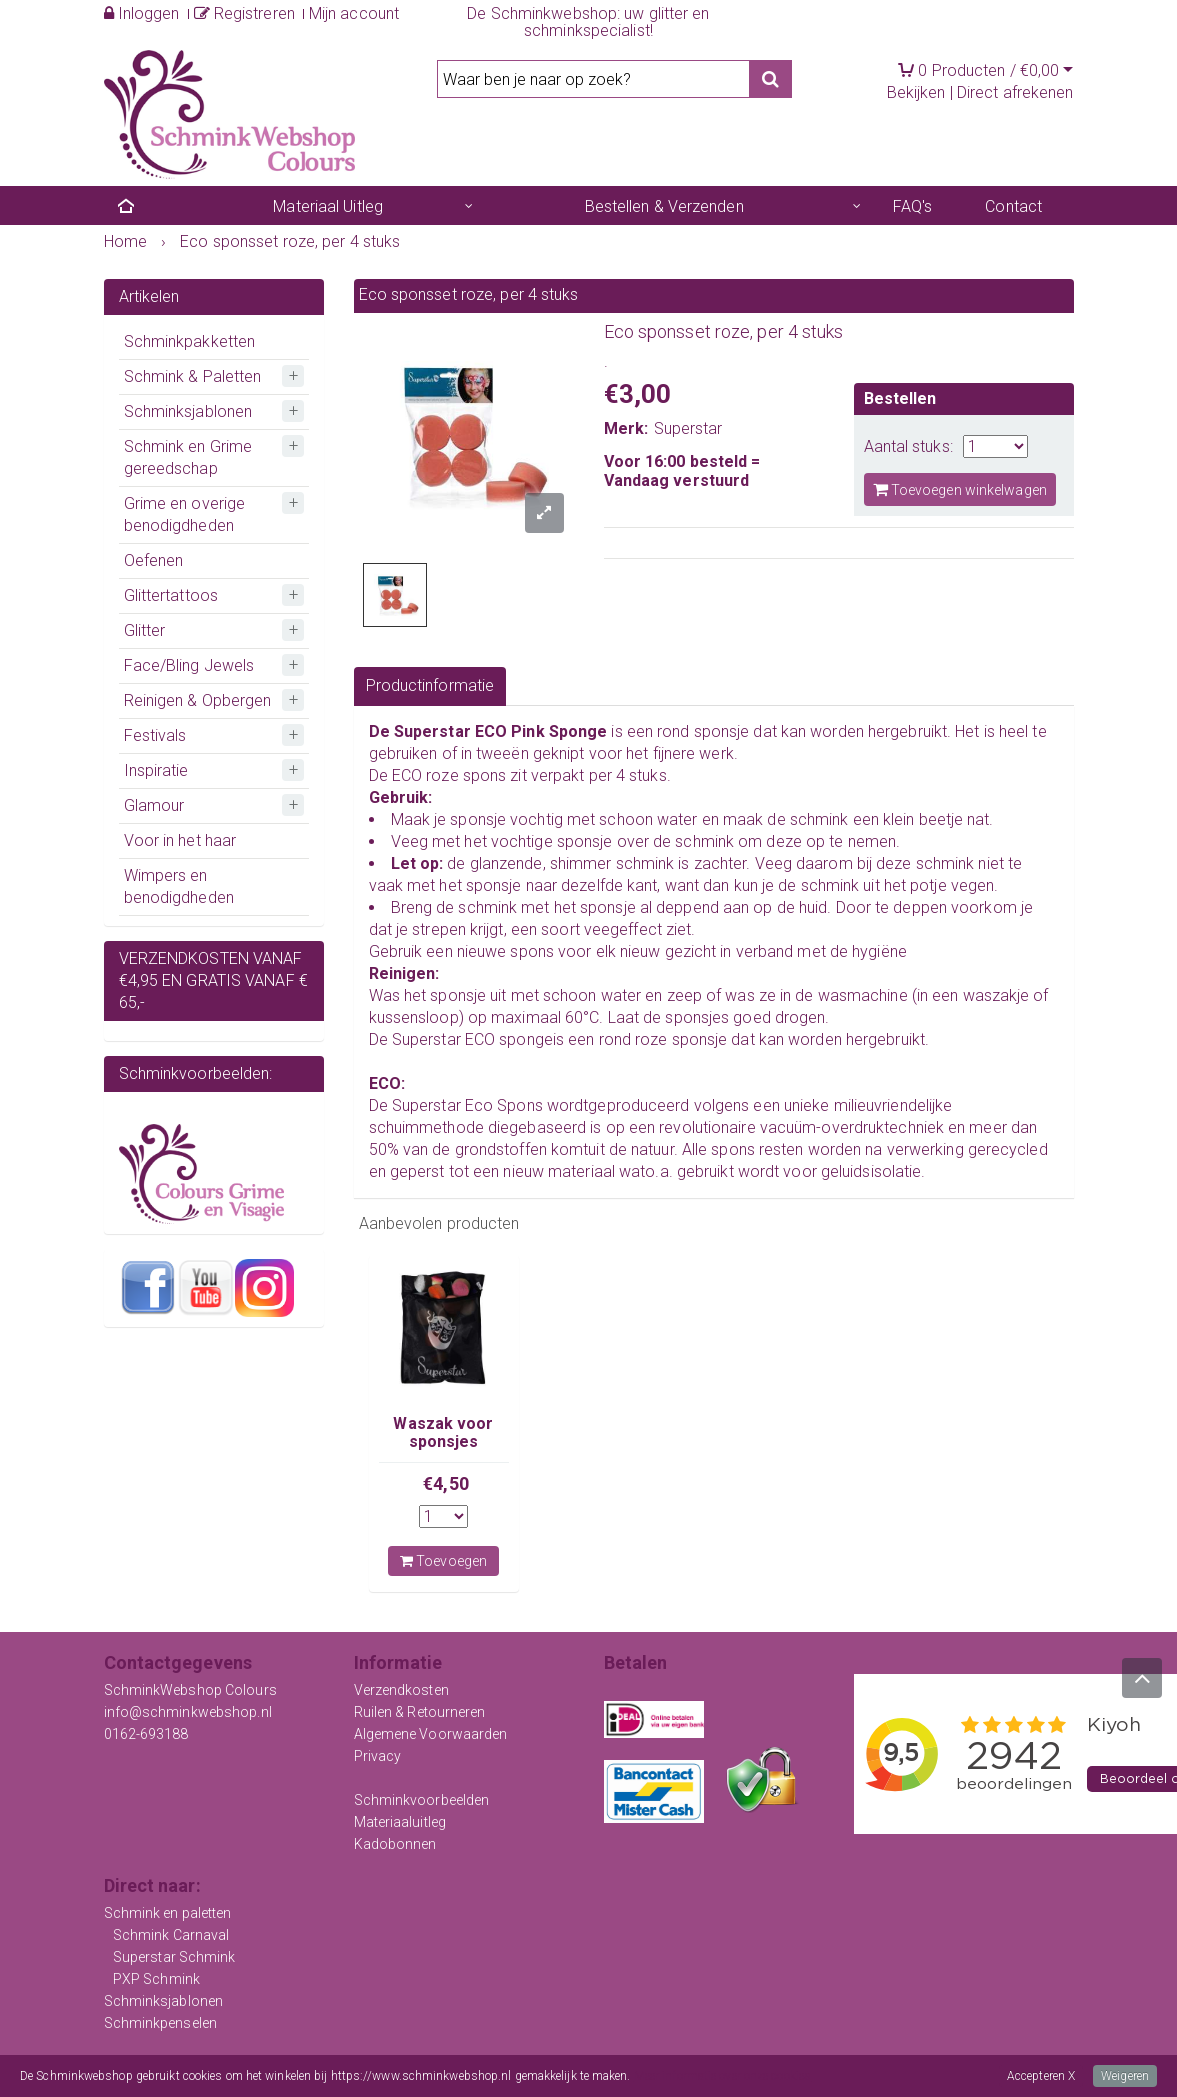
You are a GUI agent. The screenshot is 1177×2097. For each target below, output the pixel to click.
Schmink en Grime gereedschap (188, 457)
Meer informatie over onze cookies (722, 2076)
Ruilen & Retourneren (420, 1712)
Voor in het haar (180, 840)
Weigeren (1125, 2076)
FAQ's (913, 206)
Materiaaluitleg (400, 1822)
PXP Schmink (156, 1979)
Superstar (688, 428)
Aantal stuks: (908, 446)
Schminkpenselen (161, 2023)
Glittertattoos (171, 595)
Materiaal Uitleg (328, 206)
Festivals (155, 735)
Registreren (244, 13)
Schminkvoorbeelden (422, 1800)
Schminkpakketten (190, 341)
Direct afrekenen (1015, 92)
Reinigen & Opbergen (198, 700)
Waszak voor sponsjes (443, 1432)
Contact (1013, 206)
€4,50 (446, 1483)
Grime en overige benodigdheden (185, 514)
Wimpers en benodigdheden (179, 886)
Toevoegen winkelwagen (960, 489)
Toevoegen (443, 1561)
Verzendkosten (401, 1690)
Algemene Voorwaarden (431, 1734)
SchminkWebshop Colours (190, 1690)
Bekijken (916, 92)
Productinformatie (430, 685)
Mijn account (354, 13)
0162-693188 (146, 1734)
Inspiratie (156, 770)
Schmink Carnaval (171, 1935)
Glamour (154, 805)
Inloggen (142, 13)
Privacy (378, 1756)
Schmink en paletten (168, 1913)
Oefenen (154, 560)
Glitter (145, 630)
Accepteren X (1041, 2076)
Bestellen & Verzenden (664, 206)
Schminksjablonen (188, 411)
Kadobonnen (395, 1844)
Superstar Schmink (174, 1957)
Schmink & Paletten (193, 376)
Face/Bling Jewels (189, 665)
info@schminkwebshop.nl (188, 1712)
